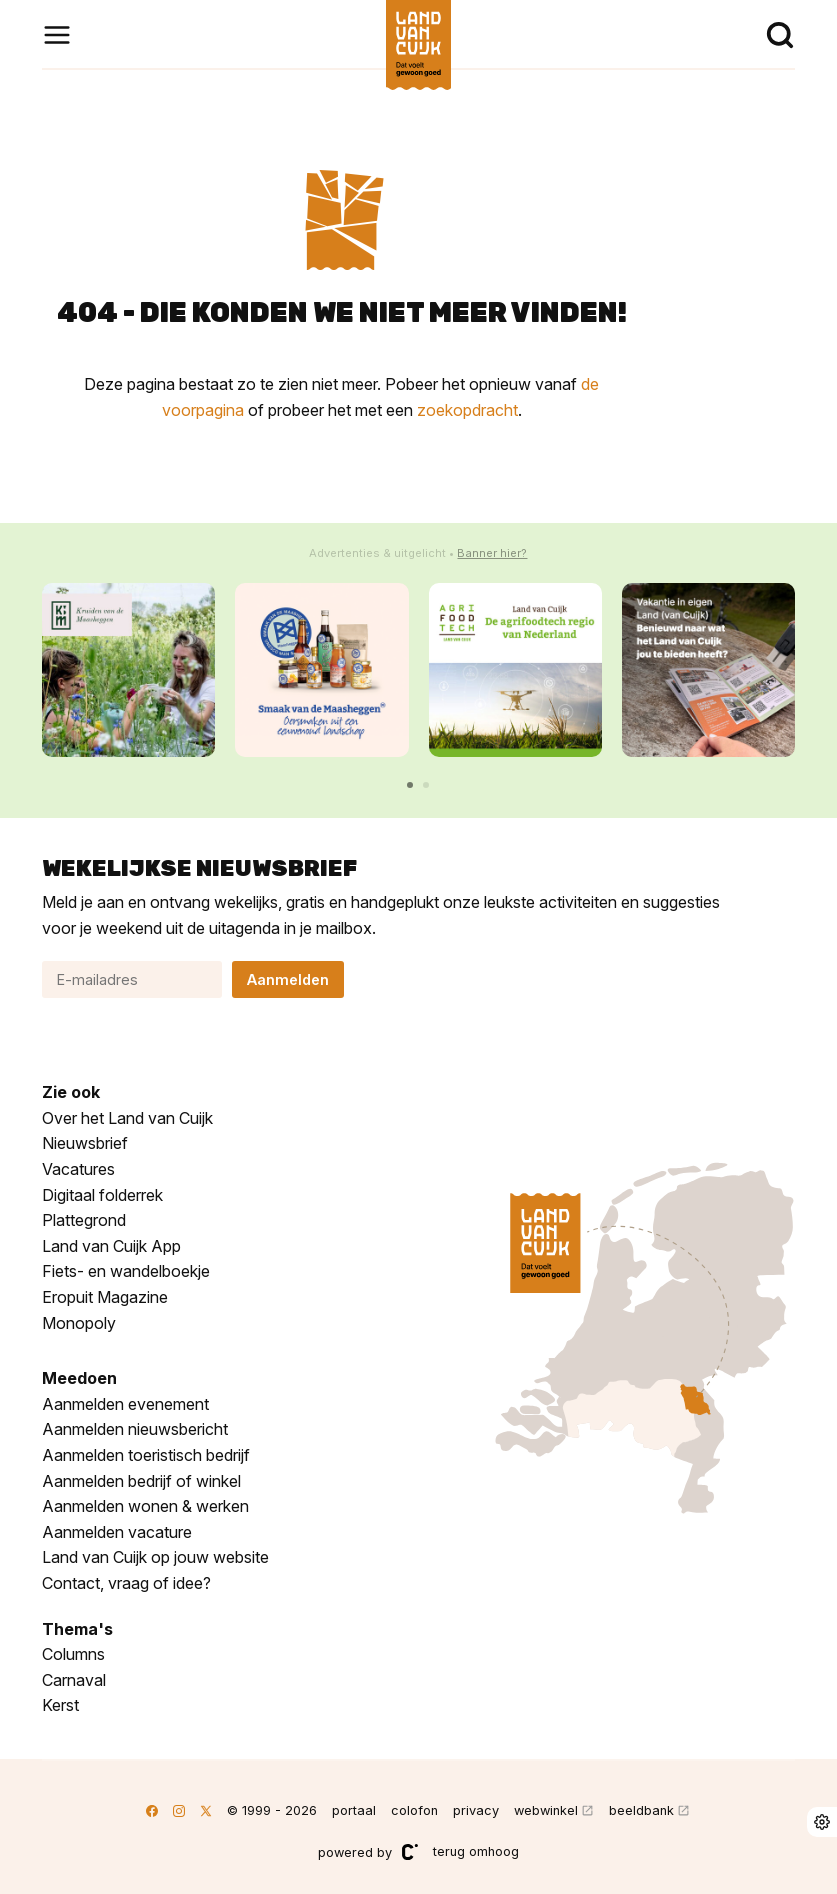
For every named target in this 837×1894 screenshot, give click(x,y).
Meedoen (79, 1378)
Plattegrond (84, 1220)
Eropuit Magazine (105, 1297)
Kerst (60, 1705)
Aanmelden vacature (117, 1532)
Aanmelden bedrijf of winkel (141, 1481)
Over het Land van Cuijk (127, 1118)
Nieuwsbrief (85, 1143)
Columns (73, 1654)
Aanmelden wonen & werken (145, 1506)
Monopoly (79, 1323)
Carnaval (74, 1680)
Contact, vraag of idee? (126, 1583)
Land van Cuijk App (111, 1246)
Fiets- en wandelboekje (126, 1271)
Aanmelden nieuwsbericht (135, 1429)
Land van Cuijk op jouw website (155, 1557)
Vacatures (78, 1169)
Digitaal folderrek (102, 1195)
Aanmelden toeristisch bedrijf (146, 1455)
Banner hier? (492, 553)
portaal (354, 1810)
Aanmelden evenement (125, 1404)
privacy (476, 1810)
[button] (410, 785)
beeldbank (641, 1810)
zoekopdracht (467, 410)
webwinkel (546, 1810)
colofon (414, 1810)
